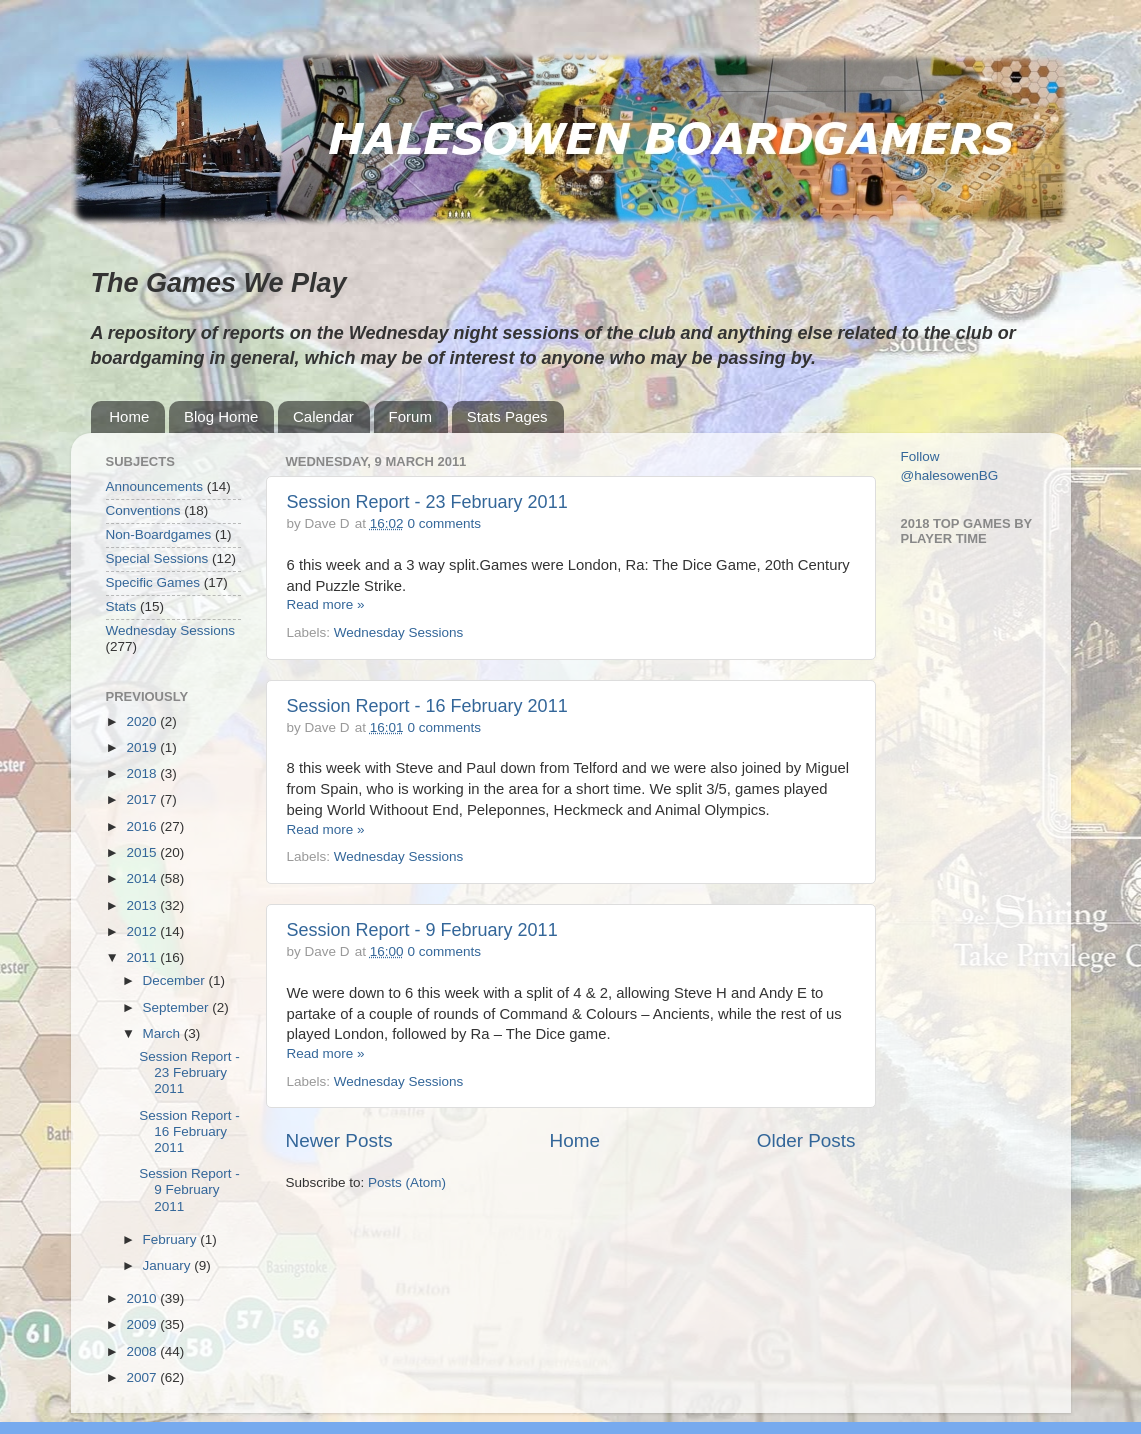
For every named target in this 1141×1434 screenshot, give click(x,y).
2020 (143, 721)
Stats (121, 606)
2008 (143, 1351)
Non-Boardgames (159, 534)
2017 (143, 799)
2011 (143, 957)
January (169, 1265)
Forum (410, 416)
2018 (143, 773)
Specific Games (153, 582)
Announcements (155, 486)
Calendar (323, 416)
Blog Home (221, 416)
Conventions (143, 510)
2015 (143, 852)
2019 (143, 747)
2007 (143, 1377)
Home (129, 416)
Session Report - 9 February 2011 (422, 930)
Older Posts (806, 1140)
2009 (143, 1324)
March (163, 1033)
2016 (143, 826)
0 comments (444, 523)
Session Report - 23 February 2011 (427, 502)
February (172, 1239)
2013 (143, 905)
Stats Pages (507, 416)
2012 (143, 931)
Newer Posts (339, 1140)
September (178, 1007)
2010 (143, 1298)
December (176, 980)
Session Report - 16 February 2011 (427, 706)
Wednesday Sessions (399, 632)
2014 (143, 878)
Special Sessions (157, 558)
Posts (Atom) (407, 1182)
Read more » (326, 604)
